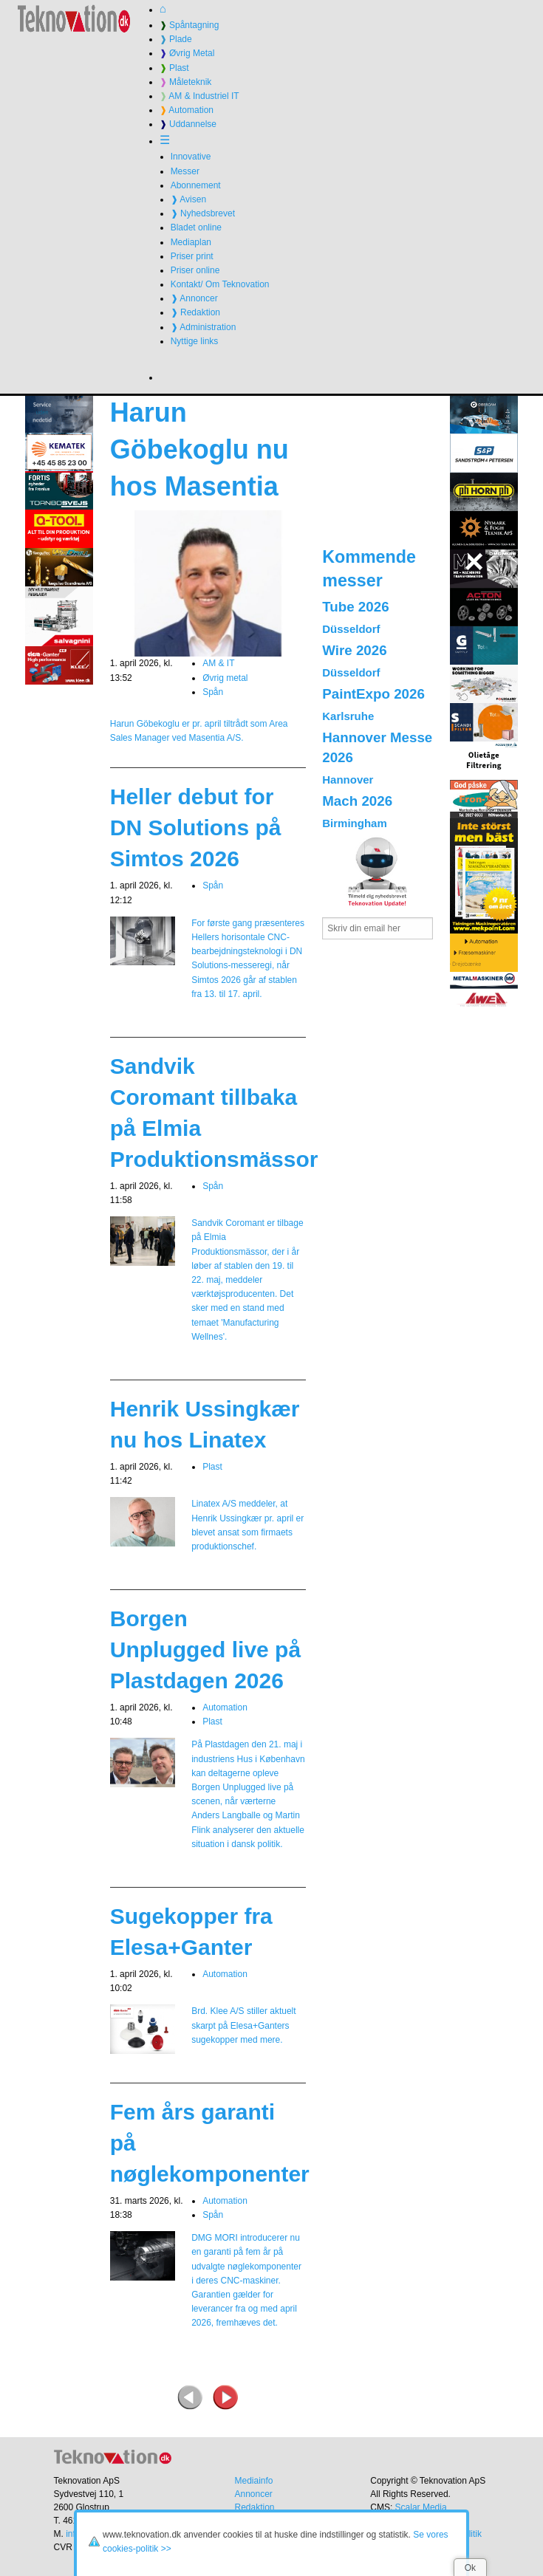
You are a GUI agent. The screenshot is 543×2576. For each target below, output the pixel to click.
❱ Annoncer (194, 298)
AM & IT (218, 663)
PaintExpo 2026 (373, 694)
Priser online (195, 270)
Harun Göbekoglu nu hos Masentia (199, 449)
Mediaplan (191, 242)
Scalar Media (421, 2507)
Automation (187, 110)
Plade (176, 39)
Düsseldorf (351, 629)
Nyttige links (195, 341)
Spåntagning (189, 25)
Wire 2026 (354, 650)
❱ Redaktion (195, 312)
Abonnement (196, 185)
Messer (185, 171)
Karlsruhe (348, 716)
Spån (212, 692)
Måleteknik (186, 82)
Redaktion (254, 2507)
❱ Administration (203, 327)
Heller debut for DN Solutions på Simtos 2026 (195, 827)
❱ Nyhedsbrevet (203, 213)
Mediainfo (253, 2481)
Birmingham (354, 823)
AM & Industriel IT (199, 96)
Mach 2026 (357, 801)
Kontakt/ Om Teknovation (220, 284)
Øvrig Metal (187, 53)
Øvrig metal (224, 678)
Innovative (191, 156)
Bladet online (196, 227)
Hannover (347, 779)
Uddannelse (188, 124)
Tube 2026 (355, 606)
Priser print (192, 256)
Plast (174, 68)
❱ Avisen (188, 199)
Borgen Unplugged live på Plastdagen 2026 (205, 1649)
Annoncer (253, 2494)
